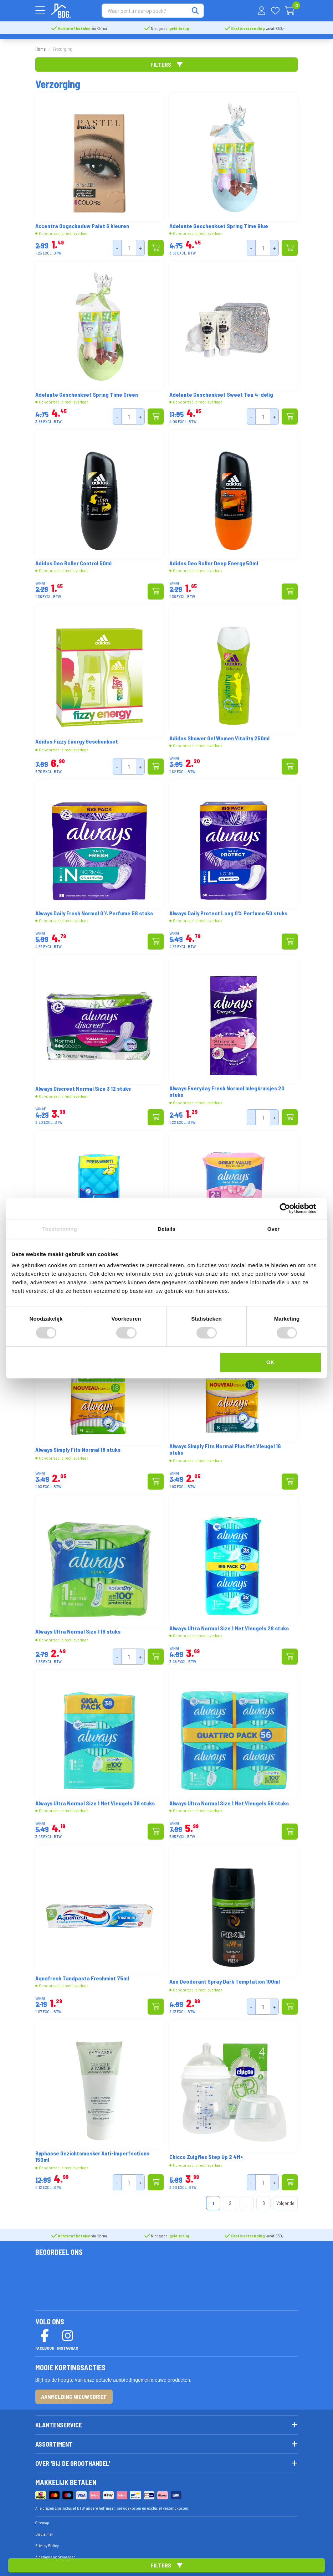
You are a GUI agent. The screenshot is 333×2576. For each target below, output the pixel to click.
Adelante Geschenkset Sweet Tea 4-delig (221, 391)
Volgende (285, 2200)
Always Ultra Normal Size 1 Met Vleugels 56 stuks (229, 1800)
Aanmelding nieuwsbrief (74, 2393)
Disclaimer (44, 2530)
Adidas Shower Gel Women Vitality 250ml (219, 735)
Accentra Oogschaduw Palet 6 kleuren (82, 223)
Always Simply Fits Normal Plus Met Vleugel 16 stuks (225, 1446)
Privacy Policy (47, 2541)
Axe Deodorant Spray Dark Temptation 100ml (224, 1978)
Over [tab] (273, 1229)
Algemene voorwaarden (55, 2553)
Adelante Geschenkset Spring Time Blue (218, 223)
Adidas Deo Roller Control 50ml (73, 560)
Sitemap (42, 2518)
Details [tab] (166, 1229)
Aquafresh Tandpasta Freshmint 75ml (82, 1975)
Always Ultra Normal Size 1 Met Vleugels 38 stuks (95, 1800)
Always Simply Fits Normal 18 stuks (78, 1446)
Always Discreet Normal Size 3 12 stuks (83, 1085)
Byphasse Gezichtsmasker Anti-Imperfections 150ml (92, 2153)
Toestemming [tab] (59, 1229)
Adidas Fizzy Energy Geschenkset (76, 738)
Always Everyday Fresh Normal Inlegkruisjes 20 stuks (227, 1088)
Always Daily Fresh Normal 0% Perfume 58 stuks (94, 910)
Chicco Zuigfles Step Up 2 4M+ (206, 2153)
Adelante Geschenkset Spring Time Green (86, 391)
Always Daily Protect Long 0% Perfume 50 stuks (228, 910)
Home (40, 45)
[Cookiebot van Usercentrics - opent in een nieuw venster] (290, 1208)
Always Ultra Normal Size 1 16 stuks (78, 1628)
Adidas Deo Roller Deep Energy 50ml (213, 560)
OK (270, 1362)
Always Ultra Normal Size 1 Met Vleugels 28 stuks (229, 1625)
